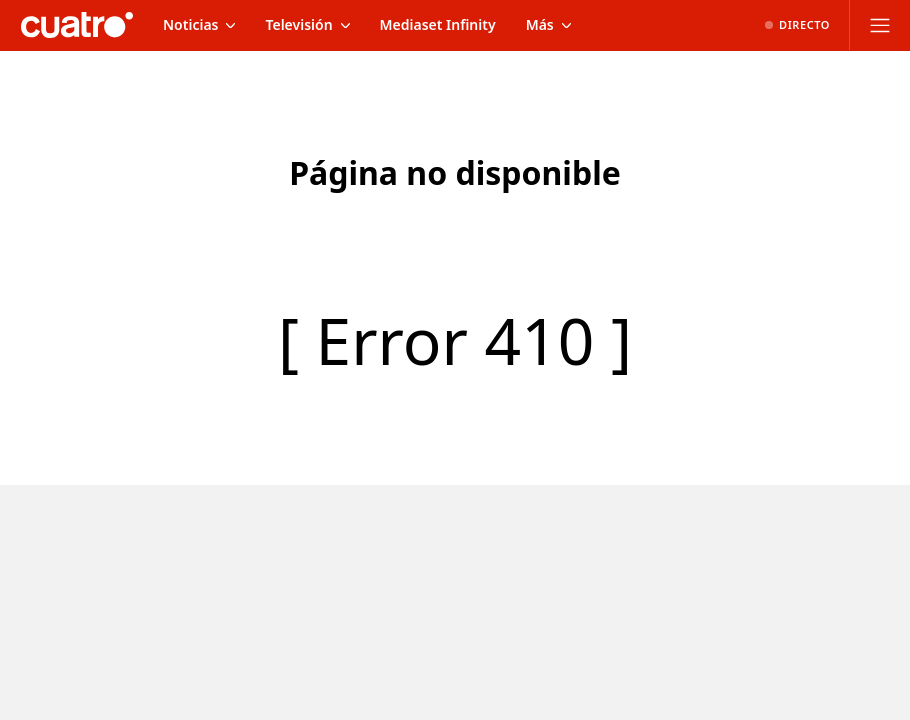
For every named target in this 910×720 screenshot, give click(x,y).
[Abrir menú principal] (880, 25)
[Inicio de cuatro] (77, 25)
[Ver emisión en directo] (797, 25)
